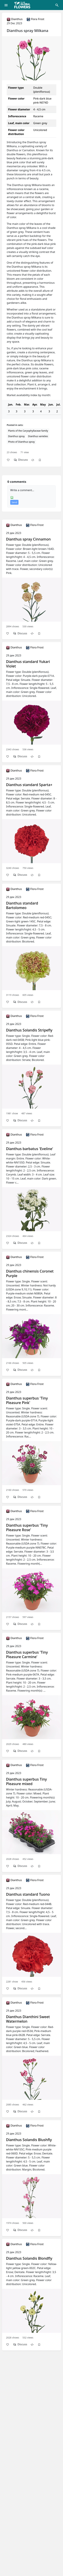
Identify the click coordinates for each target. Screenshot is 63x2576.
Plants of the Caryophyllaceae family (28, 430)
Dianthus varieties (38, 436)
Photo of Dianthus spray (21, 441)
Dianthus (15, 19)
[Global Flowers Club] (23, 5)
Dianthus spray (16, 436)
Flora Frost (35, 19)
